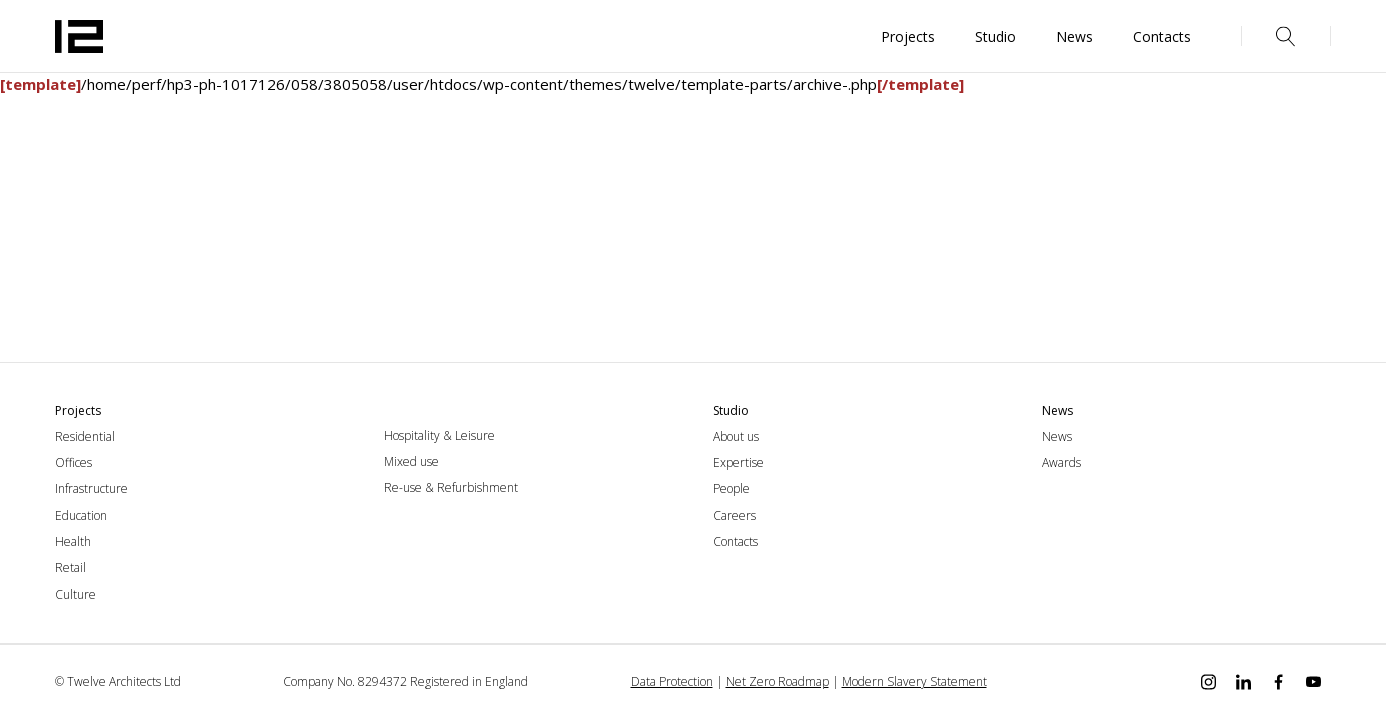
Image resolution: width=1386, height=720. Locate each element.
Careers (734, 515)
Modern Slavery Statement (914, 681)
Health (73, 541)
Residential (85, 436)
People (731, 488)
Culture (75, 594)
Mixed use (411, 461)
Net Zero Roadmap (777, 681)
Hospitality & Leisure (439, 435)
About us (736, 436)
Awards (1061, 462)
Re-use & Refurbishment (451, 487)
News (1057, 436)
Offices (73, 462)
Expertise (738, 462)
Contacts (735, 541)
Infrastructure (91, 488)
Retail (70, 567)
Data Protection (672, 681)
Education (81, 515)
